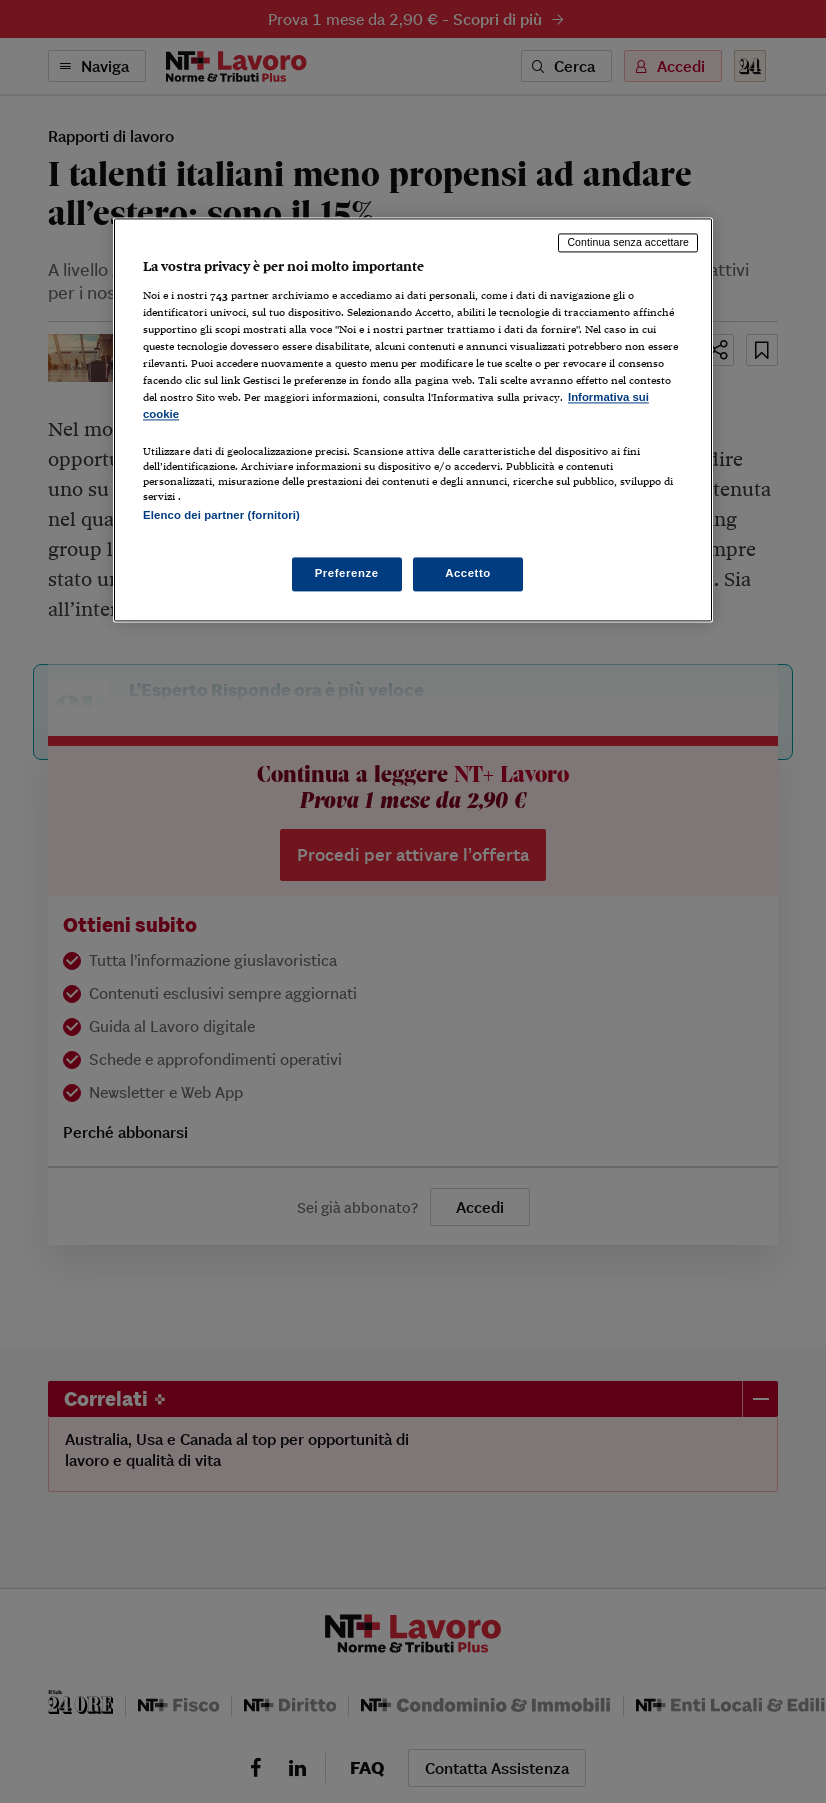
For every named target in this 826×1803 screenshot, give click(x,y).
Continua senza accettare (628, 243)
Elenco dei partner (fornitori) (221, 515)
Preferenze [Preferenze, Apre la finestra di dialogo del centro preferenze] (347, 573)
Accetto (468, 573)
